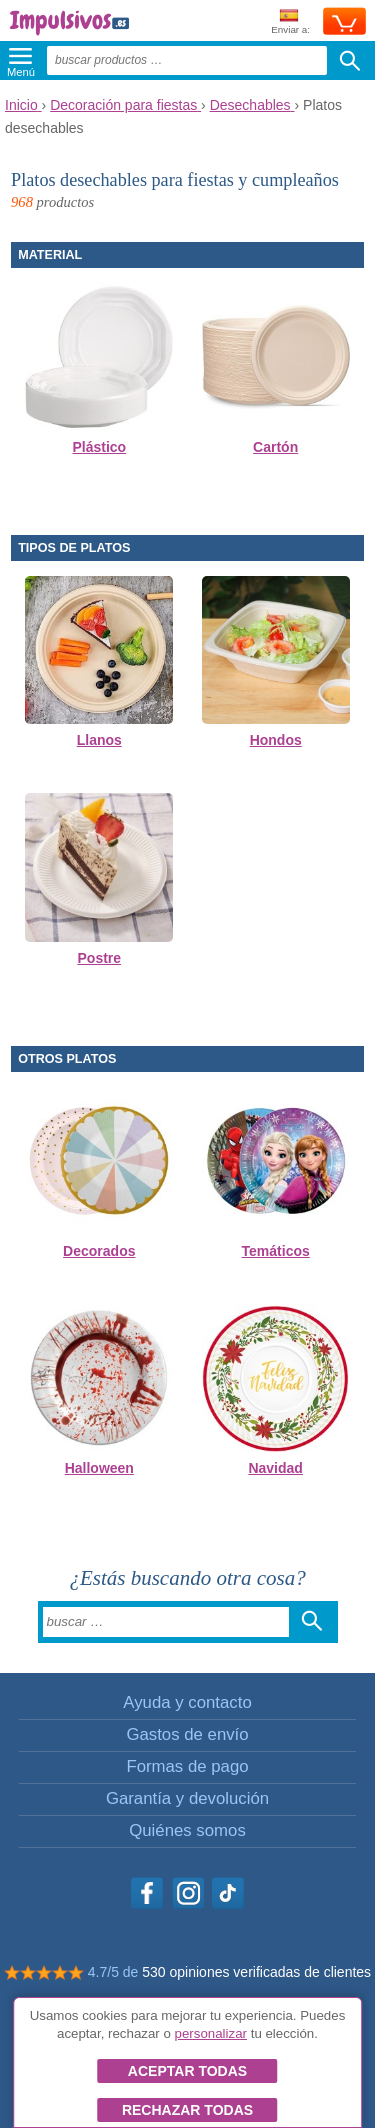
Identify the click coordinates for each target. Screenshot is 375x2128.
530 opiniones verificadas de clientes (256, 1972)
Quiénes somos (187, 1830)
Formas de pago (187, 1766)
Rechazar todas (187, 2110)
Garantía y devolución (187, 1798)
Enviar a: (290, 22)
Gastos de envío (187, 1734)
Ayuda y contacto (187, 1702)
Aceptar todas (187, 2071)
